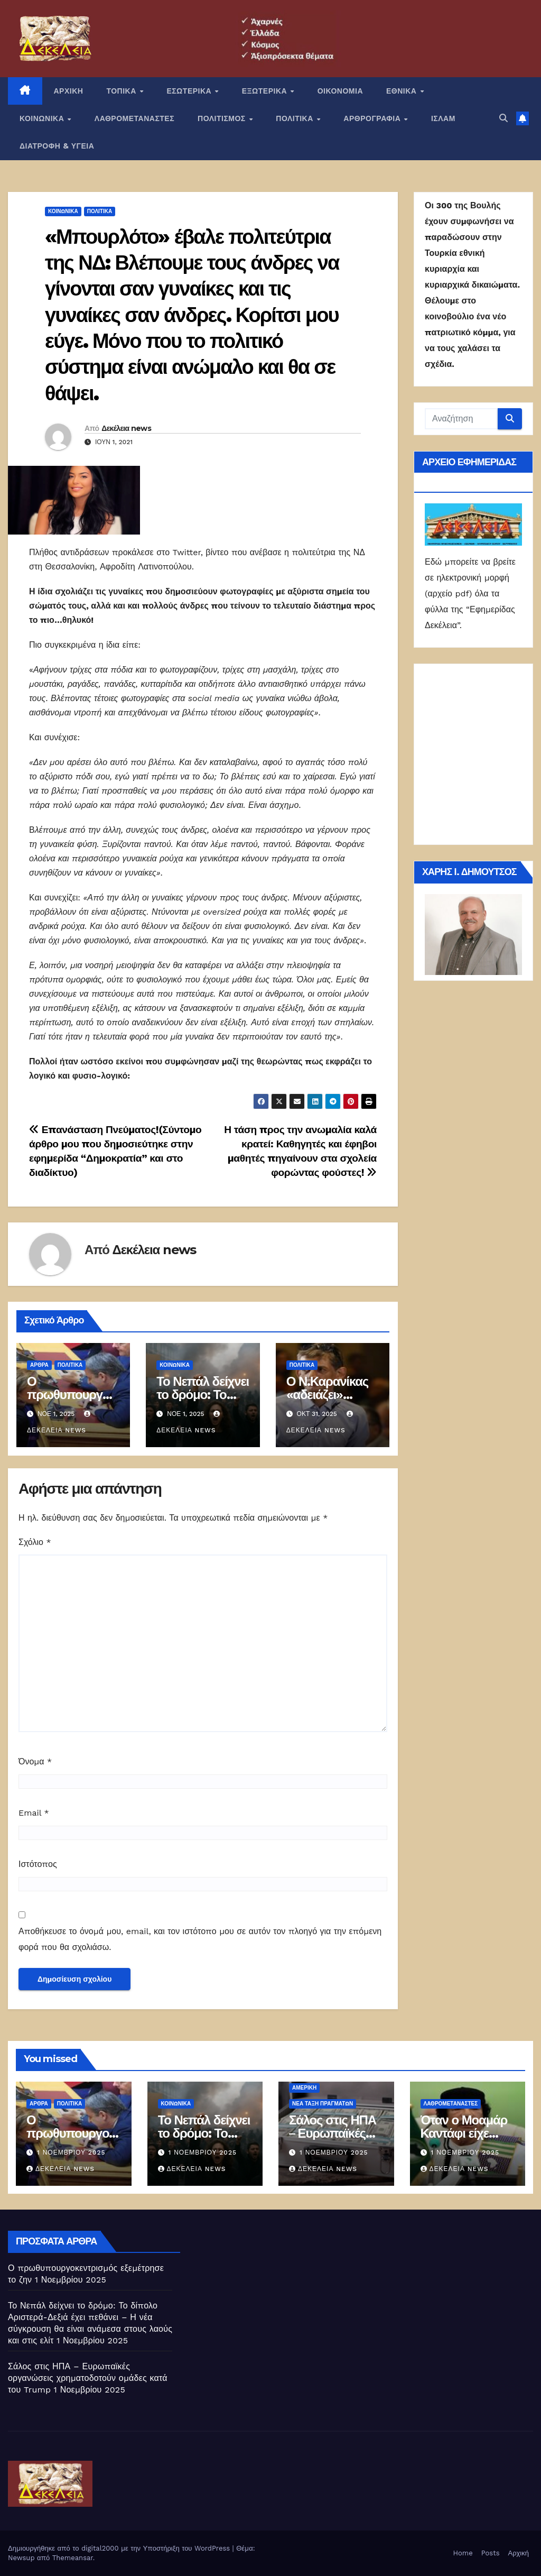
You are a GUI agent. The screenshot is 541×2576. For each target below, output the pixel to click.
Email (33, 1813)
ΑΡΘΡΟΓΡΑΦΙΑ (373, 118)
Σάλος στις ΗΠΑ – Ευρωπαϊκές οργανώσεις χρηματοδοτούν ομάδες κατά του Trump (87, 2378)
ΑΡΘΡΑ (39, 1365)
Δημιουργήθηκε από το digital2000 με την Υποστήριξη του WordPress (120, 2548)
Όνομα (35, 1761)
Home (463, 2553)
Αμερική (304, 2088)
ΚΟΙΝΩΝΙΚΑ (43, 118)
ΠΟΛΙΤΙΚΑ (295, 118)
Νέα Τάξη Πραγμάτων (322, 2103)
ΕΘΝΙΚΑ (402, 91)
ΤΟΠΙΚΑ (122, 91)
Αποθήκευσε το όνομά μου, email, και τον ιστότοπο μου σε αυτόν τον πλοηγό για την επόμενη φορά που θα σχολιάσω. (199, 1939)
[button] (503, 118)
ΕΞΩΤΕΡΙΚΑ (266, 91)
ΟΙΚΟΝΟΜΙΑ (340, 91)
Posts (490, 2553)
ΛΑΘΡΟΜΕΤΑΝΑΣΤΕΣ (134, 118)
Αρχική (518, 2553)
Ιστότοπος (37, 1864)
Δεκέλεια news (126, 428)
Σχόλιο (34, 1542)
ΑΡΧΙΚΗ (68, 91)
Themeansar (72, 2558)
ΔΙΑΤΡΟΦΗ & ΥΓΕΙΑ (57, 146)
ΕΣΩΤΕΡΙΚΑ (189, 91)
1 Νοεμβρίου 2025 (71, 2152)
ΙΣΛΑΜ (443, 118)
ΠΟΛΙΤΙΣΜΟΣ (223, 118)
